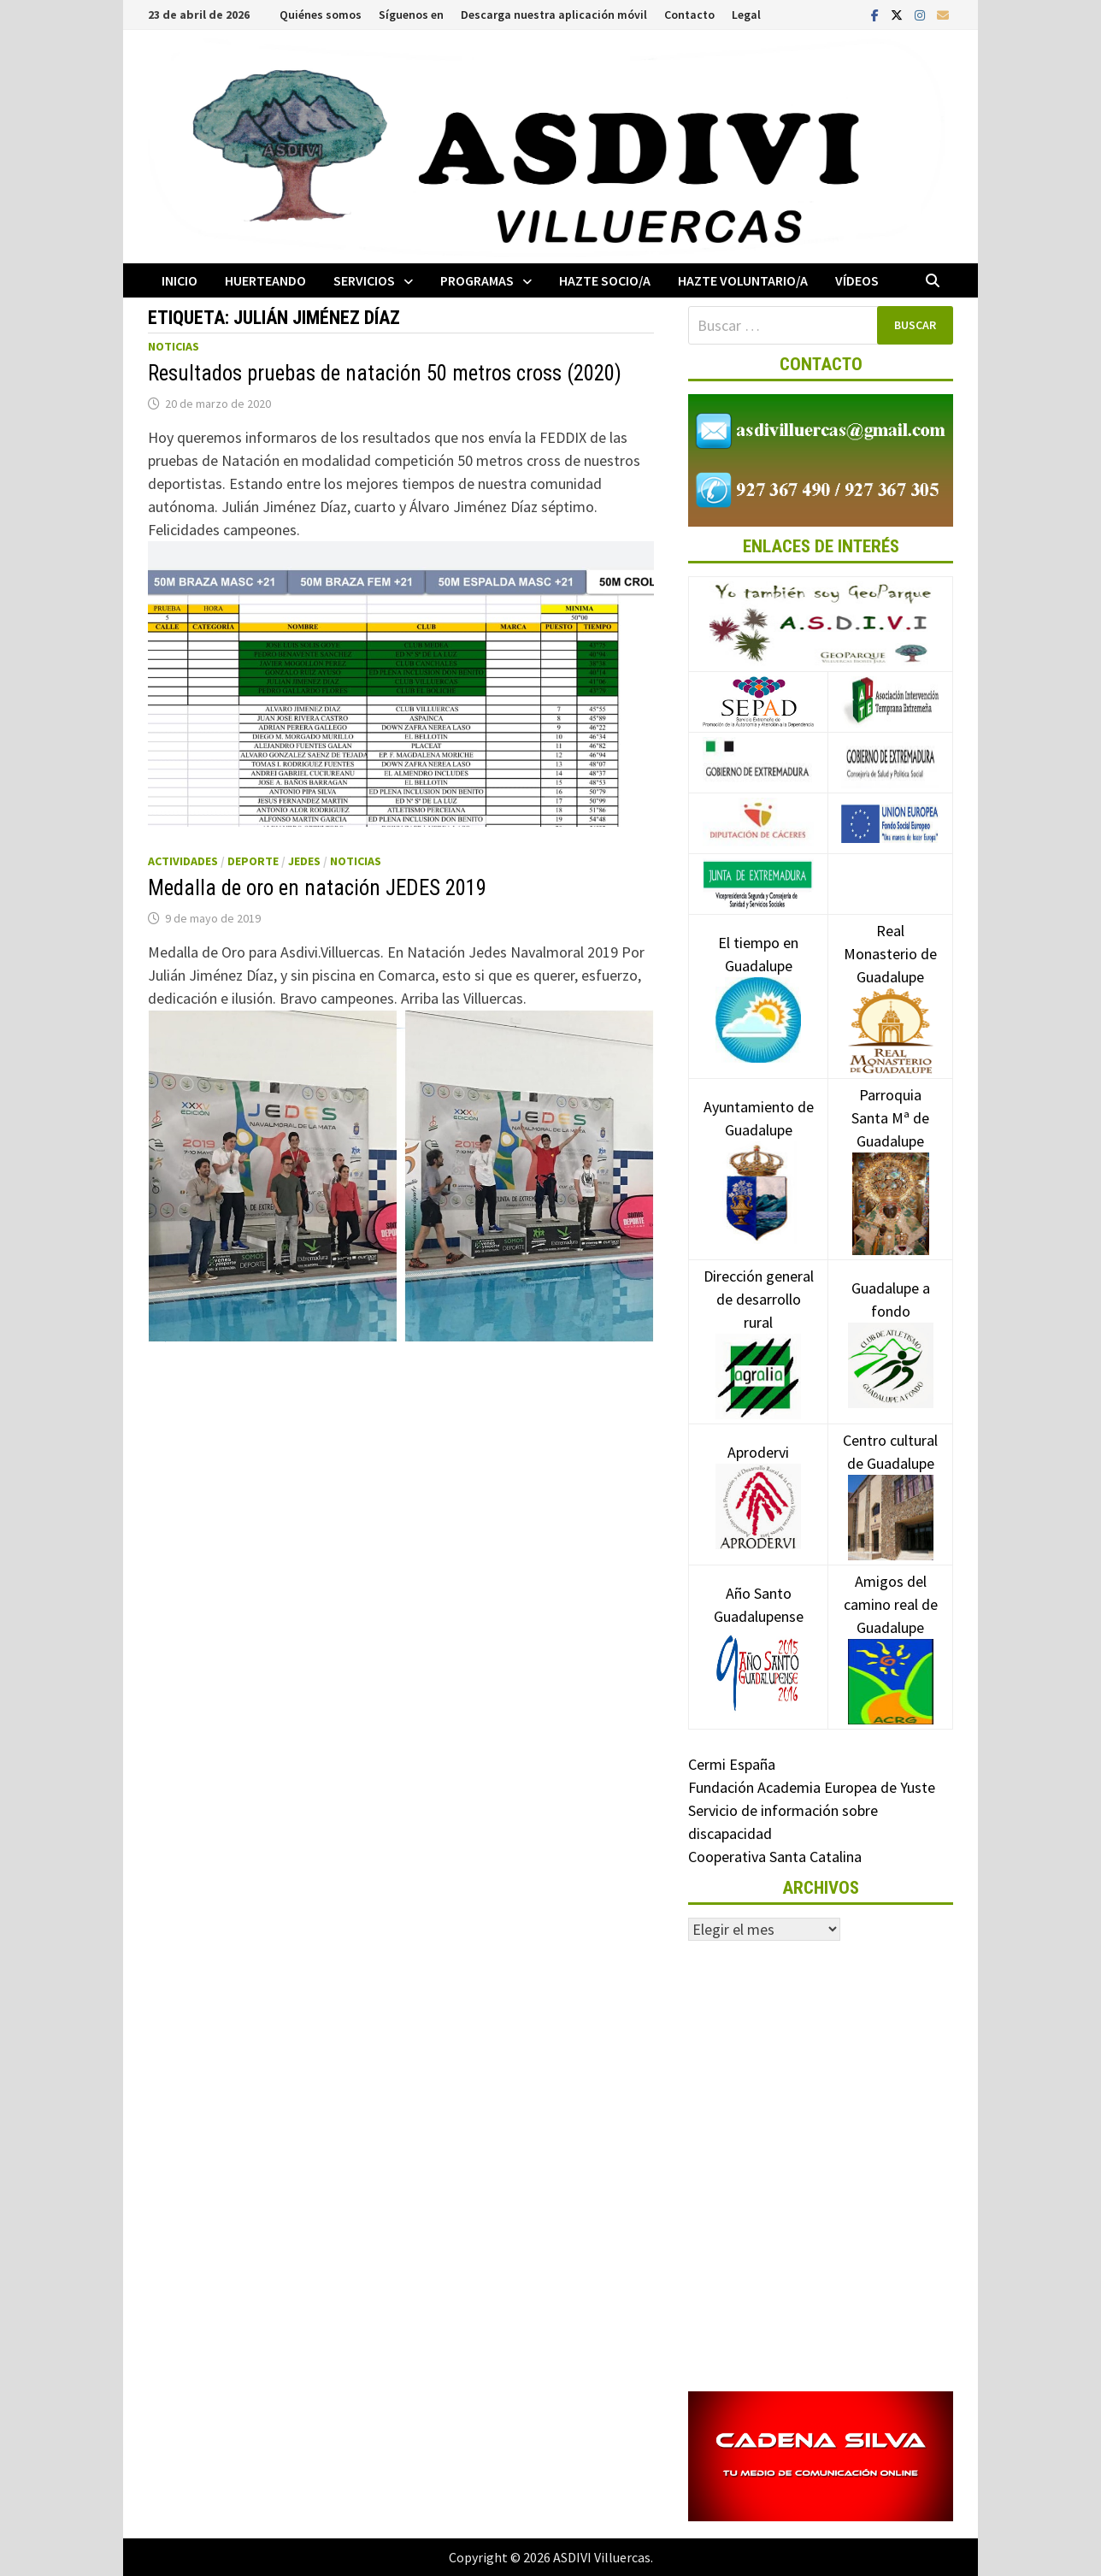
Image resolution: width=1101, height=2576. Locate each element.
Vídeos (857, 280)
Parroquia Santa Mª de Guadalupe (890, 1148)
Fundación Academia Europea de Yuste (811, 1787)
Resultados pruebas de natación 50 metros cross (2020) (384, 373)
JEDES (304, 861)
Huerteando (265, 280)
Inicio (179, 280)
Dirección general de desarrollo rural (759, 1325)
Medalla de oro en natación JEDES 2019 (317, 887)
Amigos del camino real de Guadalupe (891, 1630)
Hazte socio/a (605, 280)
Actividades (183, 861)
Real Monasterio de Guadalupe (890, 980)
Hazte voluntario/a (743, 280)
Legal (746, 14)
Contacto (689, 14)
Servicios (364, 280)
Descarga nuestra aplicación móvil (554, 14)
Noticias (173, 346)
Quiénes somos (321, 14)
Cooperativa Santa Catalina (775, 1856)
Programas (477, 280)
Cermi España (731, 1764)
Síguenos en (411, 14)
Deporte (253, 861)
